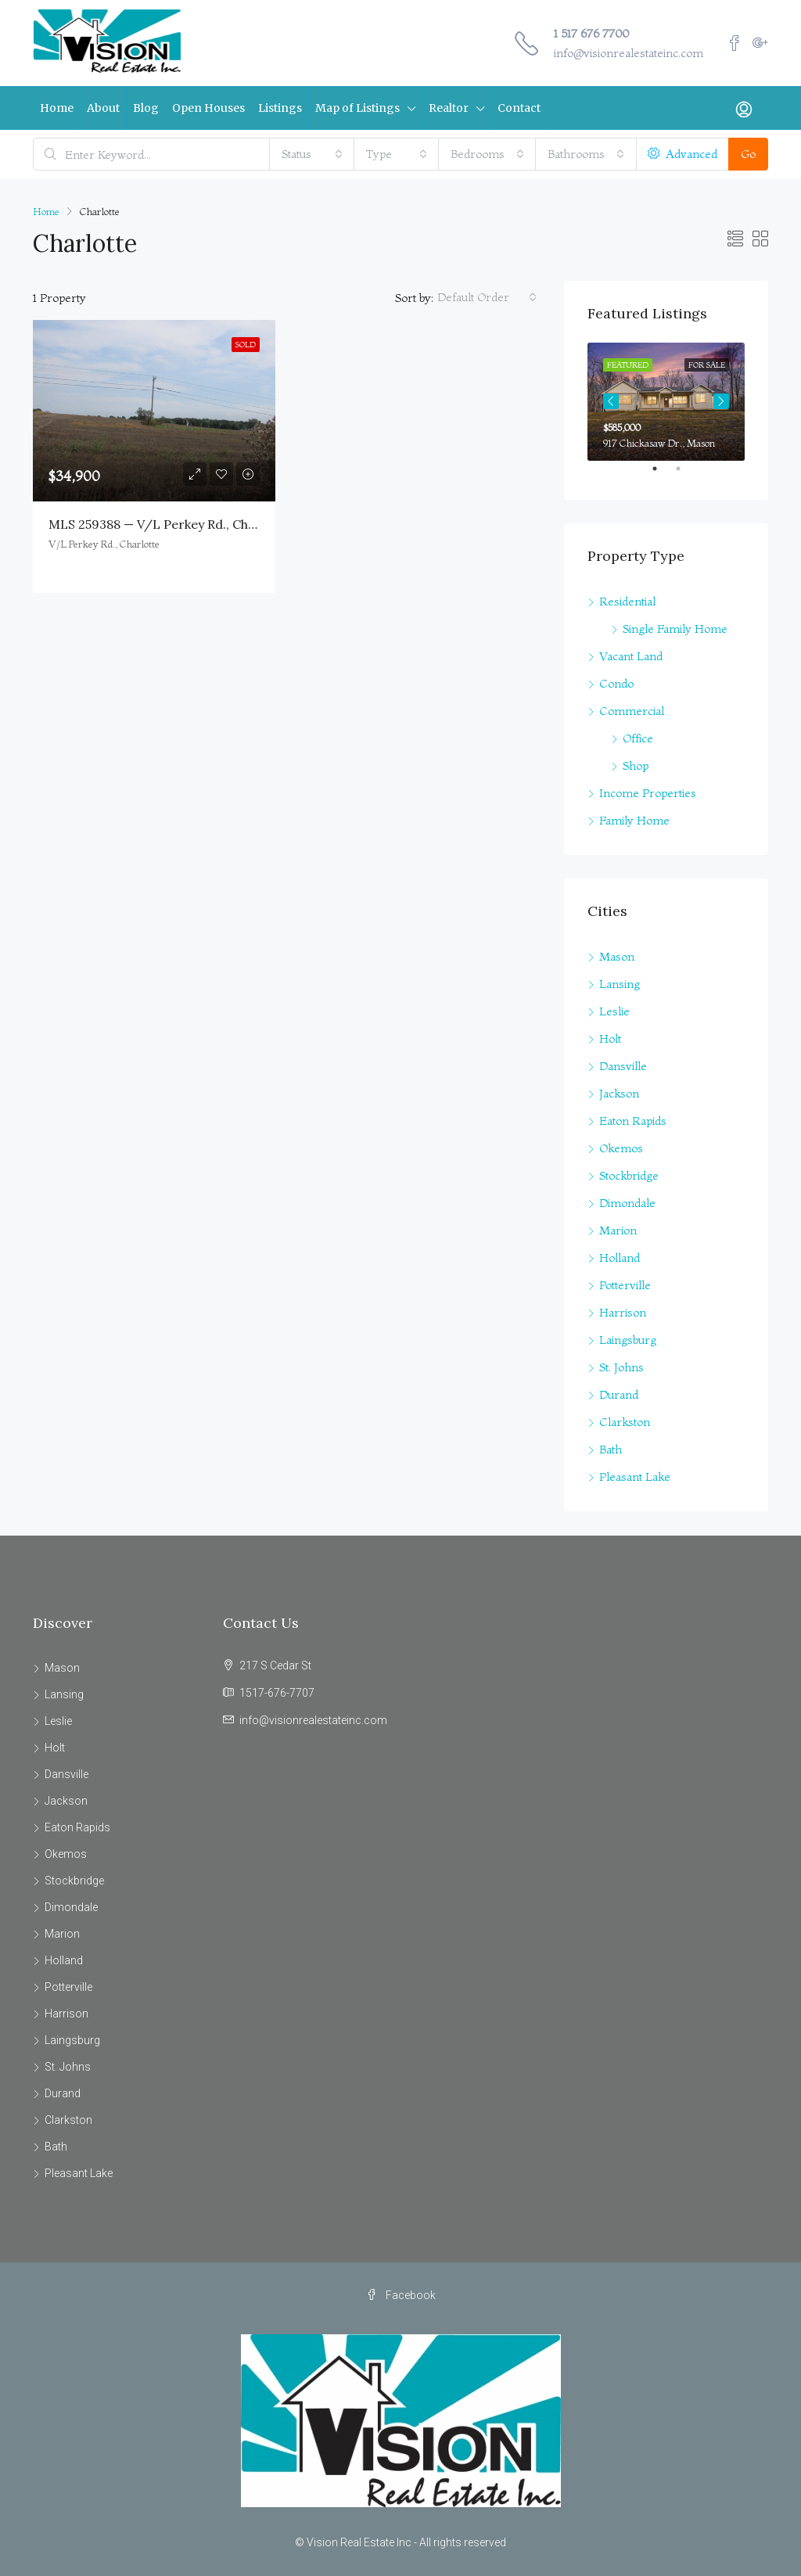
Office (638, 738)
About (103, 108)
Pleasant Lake (634, 1476)
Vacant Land (631, 655)
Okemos (621, 1148)
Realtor (449, 108)
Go (748, 153)
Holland (619, 1257)
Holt (610, 1038)
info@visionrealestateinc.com (628, 52)
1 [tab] (662, 475)
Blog (146, 108)
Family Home (634, 820)
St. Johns (621, 1367)
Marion (618, 1230)
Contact (519, 108)
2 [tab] (686, 475)
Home (57, 108)
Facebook (401, 2295)
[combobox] (312, 154)
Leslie (614, 1011)
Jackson (619, 1093)
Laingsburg (627, 1339)
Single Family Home (675, 628)
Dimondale (627, 1202)
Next (721, 401)
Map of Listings (357, 108)
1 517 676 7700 (591, 33)
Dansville (623, 1065)
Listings (280, 108)
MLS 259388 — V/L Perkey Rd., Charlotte (169, 524)
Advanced (682, 153)
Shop (635, 765)
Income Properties (647, 792)
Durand (618, 1394)
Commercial (631, 710)
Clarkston (624, 1421)
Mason (616, 956)
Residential (627, 601)
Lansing (619, 983)
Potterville (625, 1284)
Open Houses (208, 108)
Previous (611, 401)
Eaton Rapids (632, 1120)
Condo (616, 683)
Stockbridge (629, 1175)
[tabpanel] (666, 402)
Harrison (622, 1312)
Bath (610, 1449)
